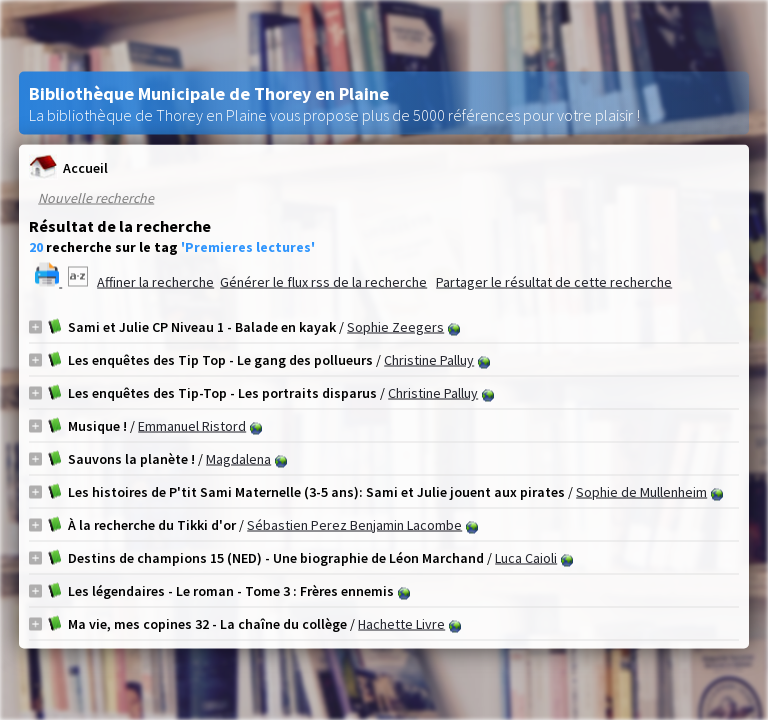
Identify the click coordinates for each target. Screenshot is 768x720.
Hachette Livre (401, 624)
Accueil (68, 167)
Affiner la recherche (155, 282)
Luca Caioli (526, 558)
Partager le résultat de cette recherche (554, 282)
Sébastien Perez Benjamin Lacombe (354, 525)
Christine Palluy (429, 360)
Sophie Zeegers (395, 327)
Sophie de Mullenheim (641, 492)
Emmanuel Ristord (192, 426)
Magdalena (238, 459)
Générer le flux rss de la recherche (323, 282)
